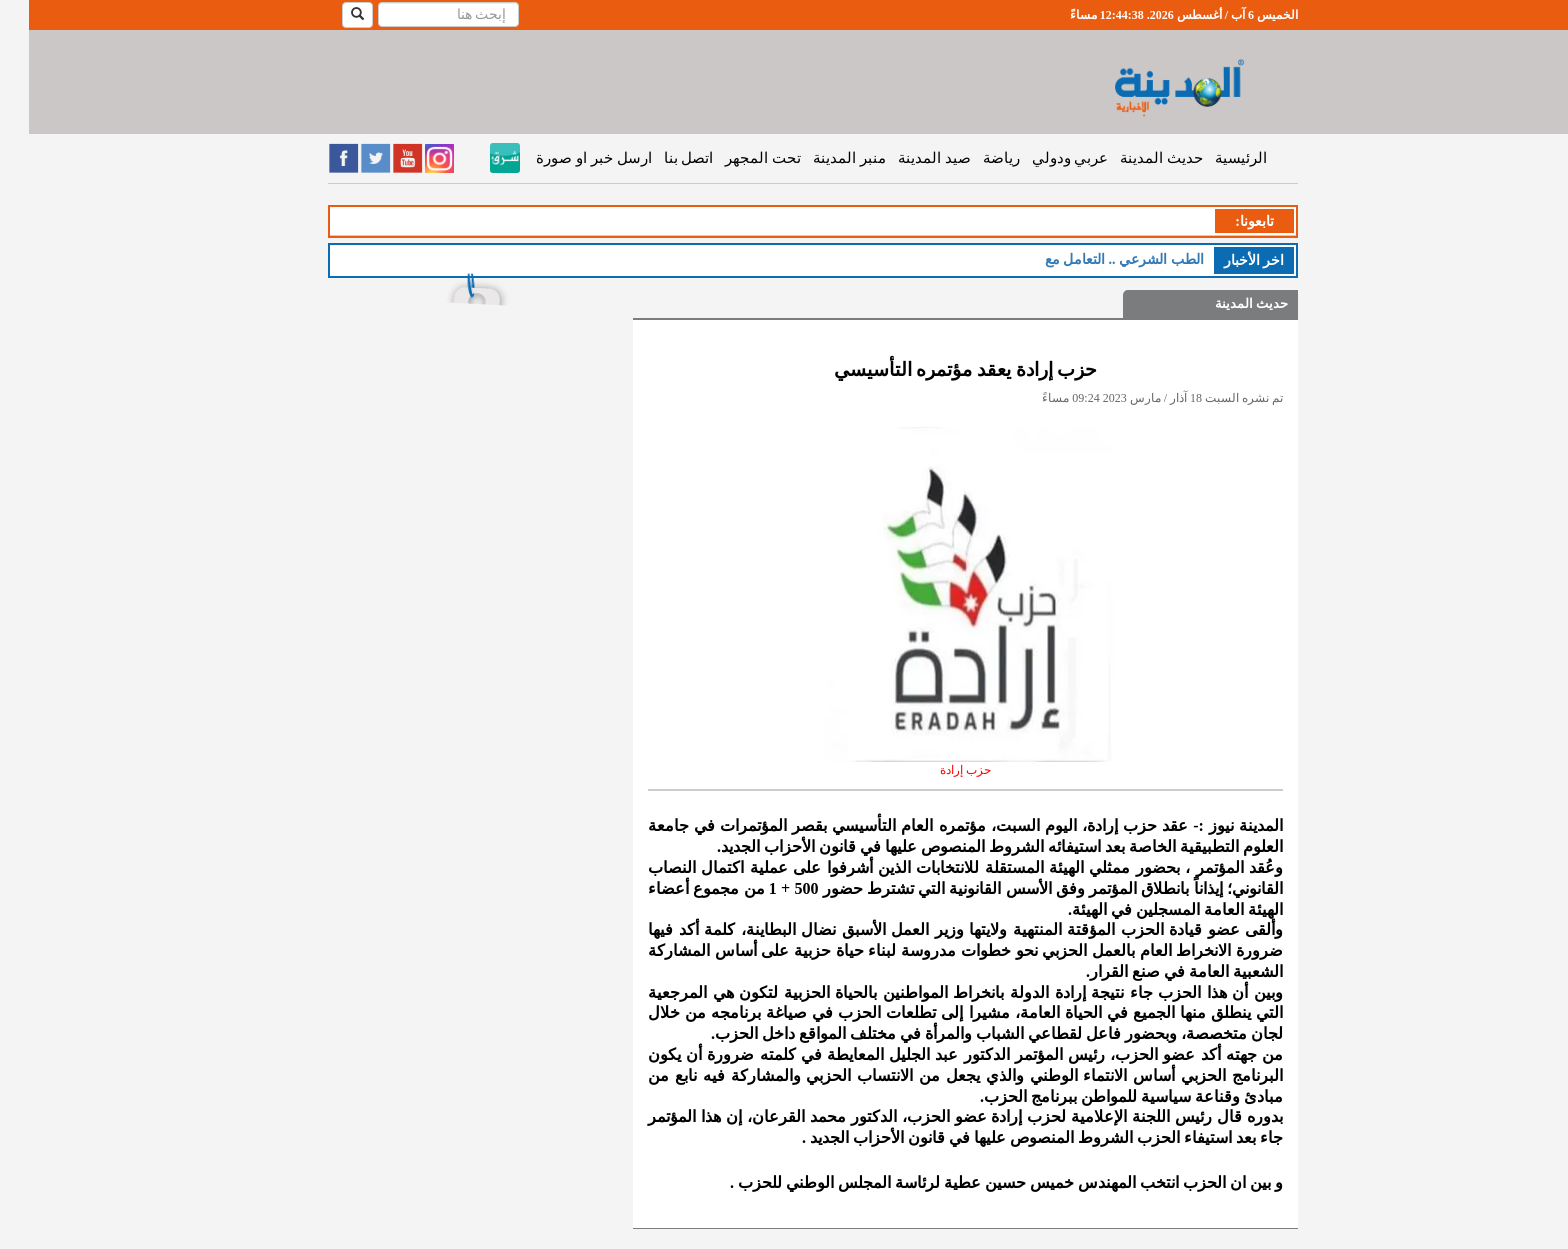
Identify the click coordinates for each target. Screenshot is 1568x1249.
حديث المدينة (1132, 158)
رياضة (972, 158)
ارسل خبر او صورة (564, 158)
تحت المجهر (734, 158)
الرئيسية (1212, 158)
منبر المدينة (820, 158)
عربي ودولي (1041, 158)
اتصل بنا (660, 158)
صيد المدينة (905, 158)
